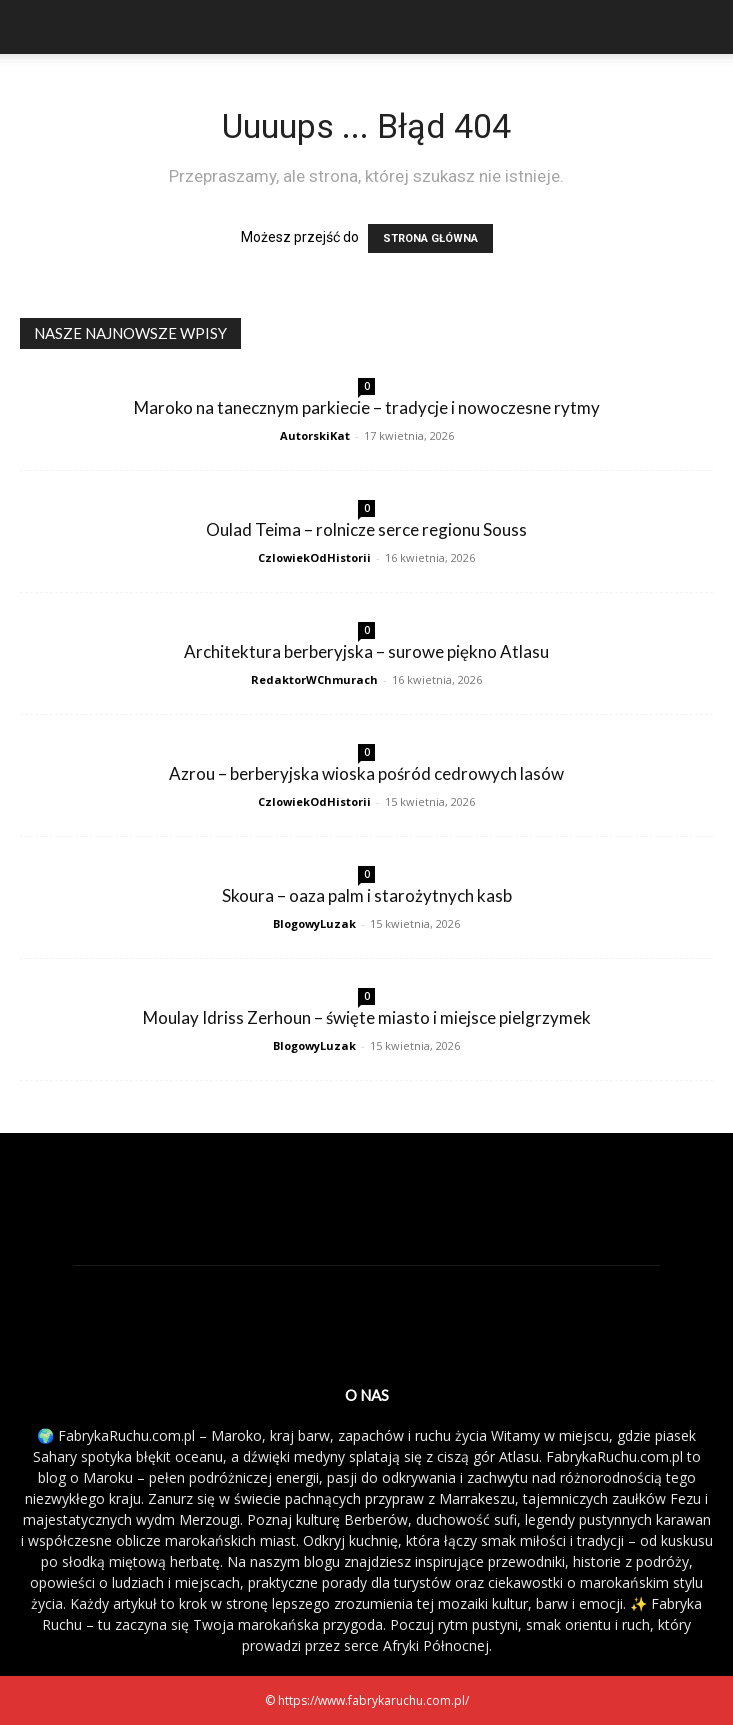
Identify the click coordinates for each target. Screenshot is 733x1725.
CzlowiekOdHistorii (314, 557)
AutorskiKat (315, 435)
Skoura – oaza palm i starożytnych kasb (367, 895)
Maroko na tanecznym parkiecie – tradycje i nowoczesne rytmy (367, 407)
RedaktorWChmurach (314, 679)
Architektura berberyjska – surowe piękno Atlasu (366, 651)
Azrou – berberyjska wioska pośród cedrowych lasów (366, 773)
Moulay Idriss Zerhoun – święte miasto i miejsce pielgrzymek (367, 1017)
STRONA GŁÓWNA (430, 238)
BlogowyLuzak (314, 923)
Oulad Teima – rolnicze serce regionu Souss (366, 529)
